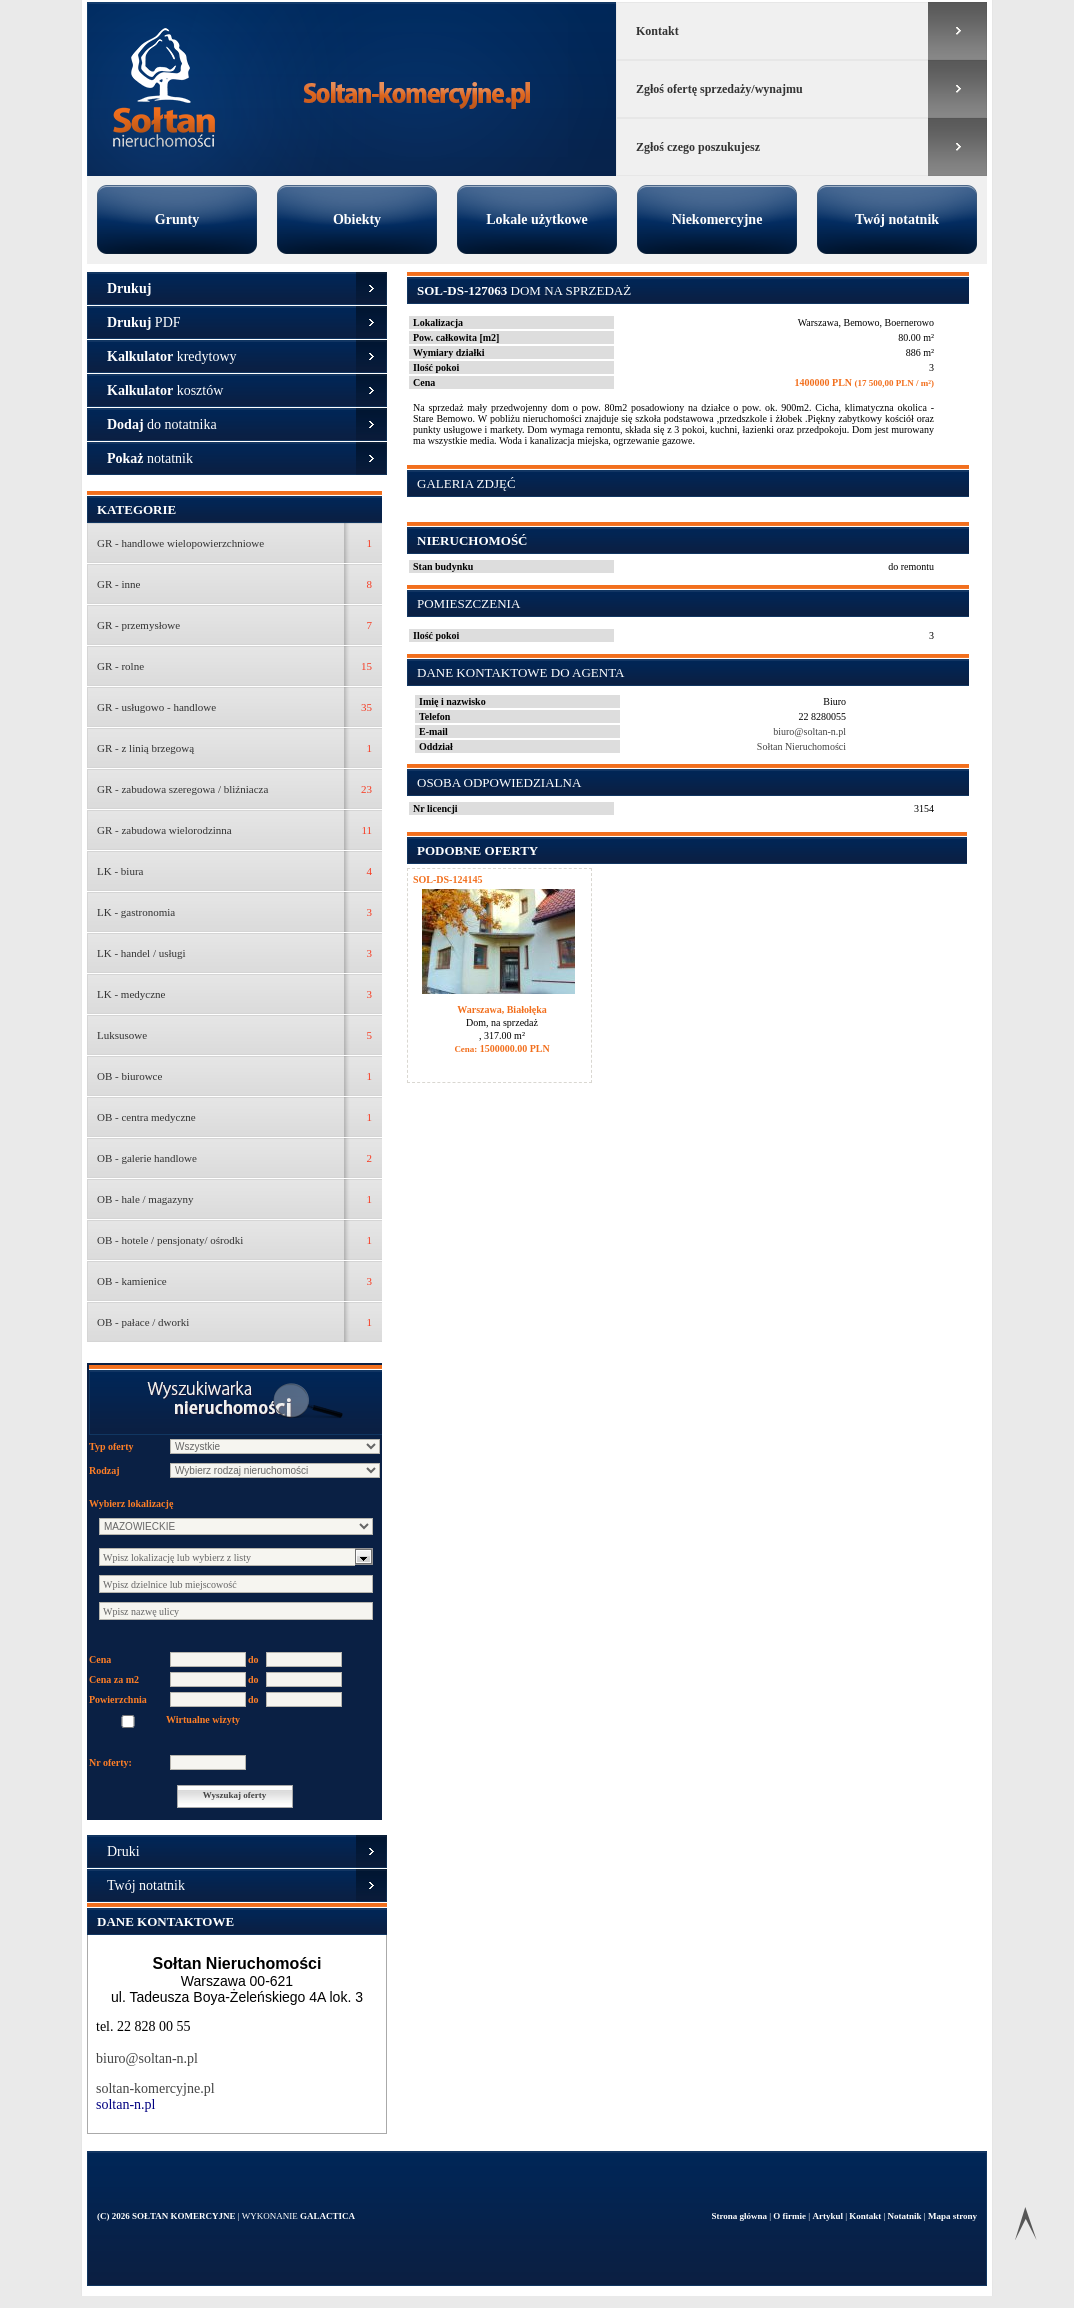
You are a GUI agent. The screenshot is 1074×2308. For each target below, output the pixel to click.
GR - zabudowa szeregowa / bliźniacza (182, 789)
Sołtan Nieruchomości (801, 746)
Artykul (828, 2216)
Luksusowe (122, 1035)
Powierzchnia (118, 1699)
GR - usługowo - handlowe (156, 707)
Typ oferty (111, 1446)
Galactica (327, 2216)
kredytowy (172, 356)
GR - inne (118, 584)
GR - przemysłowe (138, 625)
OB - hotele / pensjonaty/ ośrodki (170, 1240)
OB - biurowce (129, 1076)
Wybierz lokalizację (131, 1503)
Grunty (177, 219)
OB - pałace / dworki (143, 1322)
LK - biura (120, 871)
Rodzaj (104, 1470)
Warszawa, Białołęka (501, 1009)
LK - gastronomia (136, 912)
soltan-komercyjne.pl (155, 2088)
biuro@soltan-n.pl (147, 2058)
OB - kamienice (132, 1281)
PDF (144, 322)
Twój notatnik (897, 219)
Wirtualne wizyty (203, 1719)
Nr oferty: (110, 1762)
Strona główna (740, 2216)
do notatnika (162, 424)
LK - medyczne (131, 994)
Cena (100, 1659)
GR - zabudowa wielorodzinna (164, 830)
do (253, 1659)
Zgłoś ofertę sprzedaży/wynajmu (719, 89)
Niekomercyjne (717, 219)
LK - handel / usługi (141, 953)
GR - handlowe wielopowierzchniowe (180, 543)
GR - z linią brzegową (145, 748)
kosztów (165, 390)
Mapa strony (952, 2216)
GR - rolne (120, 666)
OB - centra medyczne (146, 1117)
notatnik (150, 458)
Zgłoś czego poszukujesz (698, 147)
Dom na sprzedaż (524, 290)
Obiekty (357, 219)
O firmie (790, 2216)
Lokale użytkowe (537, 219)
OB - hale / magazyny (145, 1199)
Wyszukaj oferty (234, 1795)
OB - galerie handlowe (147, 1158)
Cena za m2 (114, 1679)
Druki (123, 1851)
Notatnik (906, 2216)
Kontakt (657, 31)
